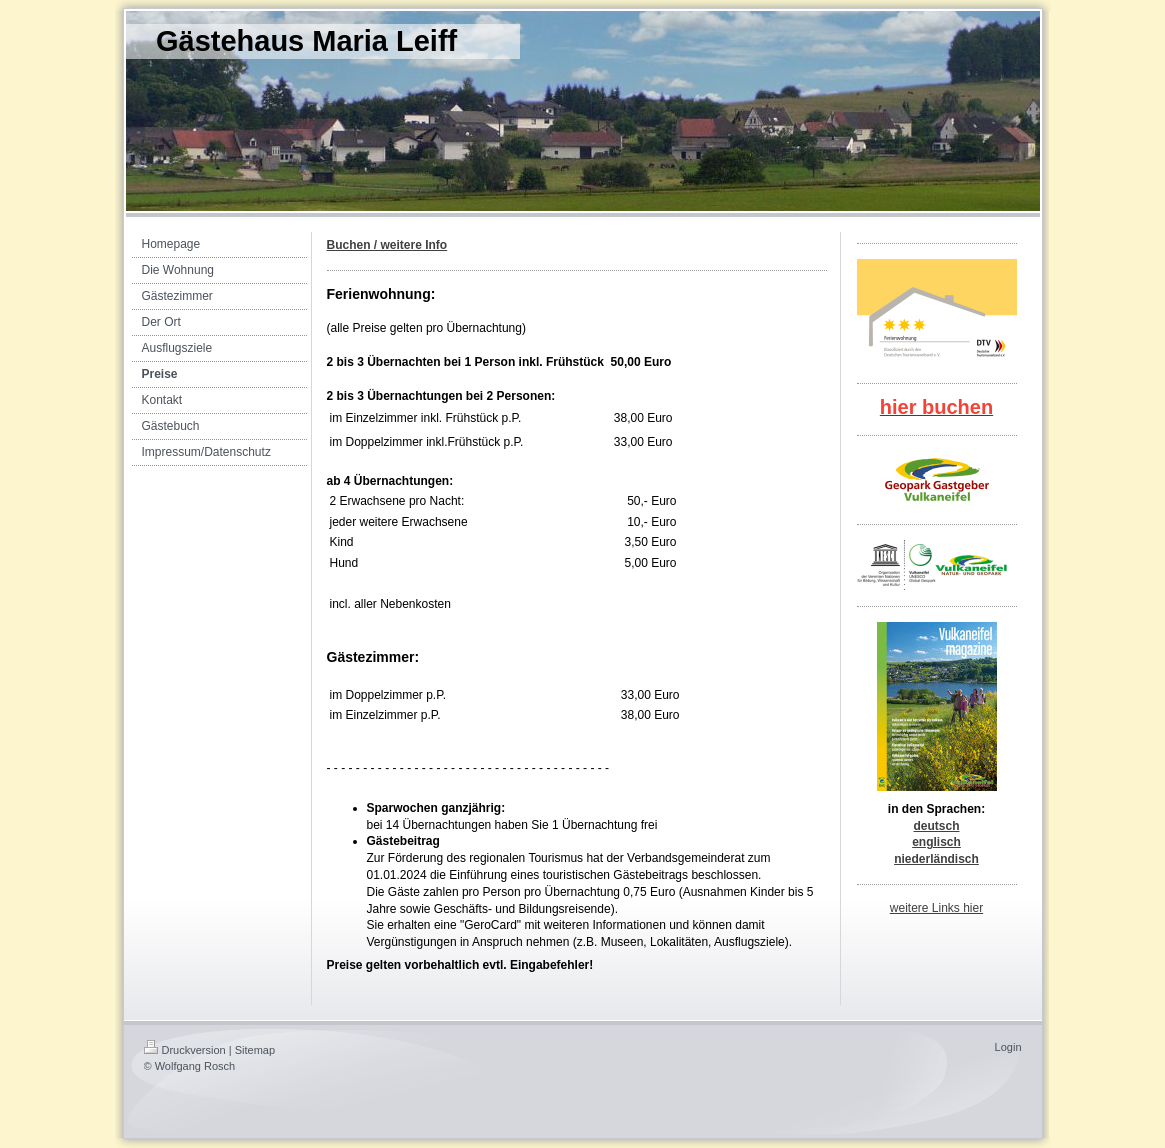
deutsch (936, 826)
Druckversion (185, 1050)
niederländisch (936, 859)
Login (1008, 1047)
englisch (936, 842)
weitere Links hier (936, 908)
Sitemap (255, 1050)
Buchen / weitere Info (387, 245)
